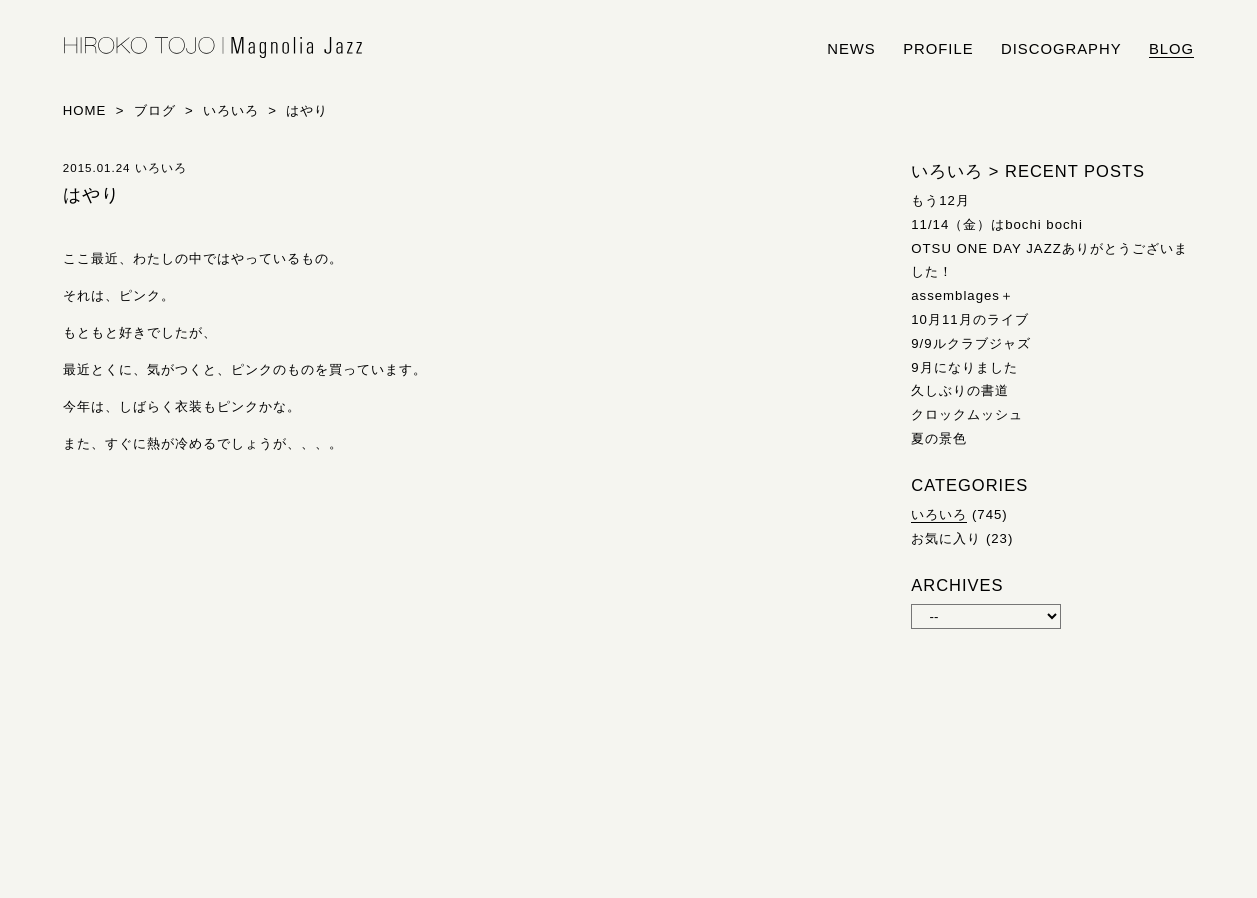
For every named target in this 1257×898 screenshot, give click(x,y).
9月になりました (964, 367)
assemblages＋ (962, 295)
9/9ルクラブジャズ (970, 343)
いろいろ (939, 514)
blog (1171, 49)
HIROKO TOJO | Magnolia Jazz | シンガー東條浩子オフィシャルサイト (213, 48)
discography (1061, 49)
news (851, 49)
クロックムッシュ (967, 414)
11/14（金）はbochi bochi (997, 224)
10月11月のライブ (969, 319)
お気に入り (946, 538)
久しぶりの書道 (960, 390)
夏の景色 (939, 438)
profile (938, 49)
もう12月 (940, 200)
